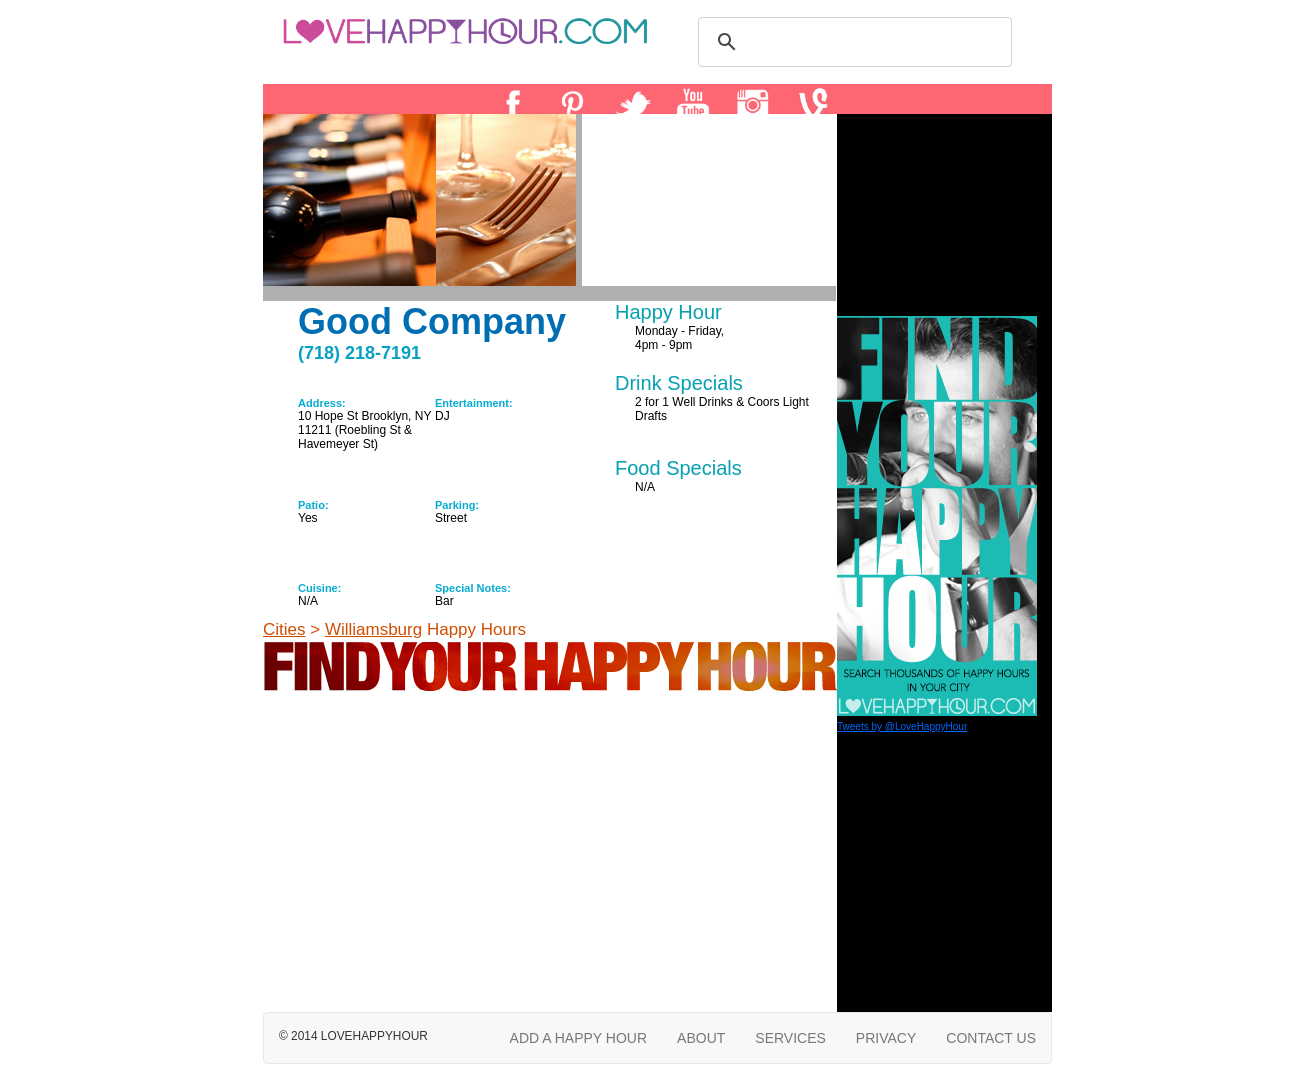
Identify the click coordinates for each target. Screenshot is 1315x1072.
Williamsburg (373, 629)
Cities (284, 629)
